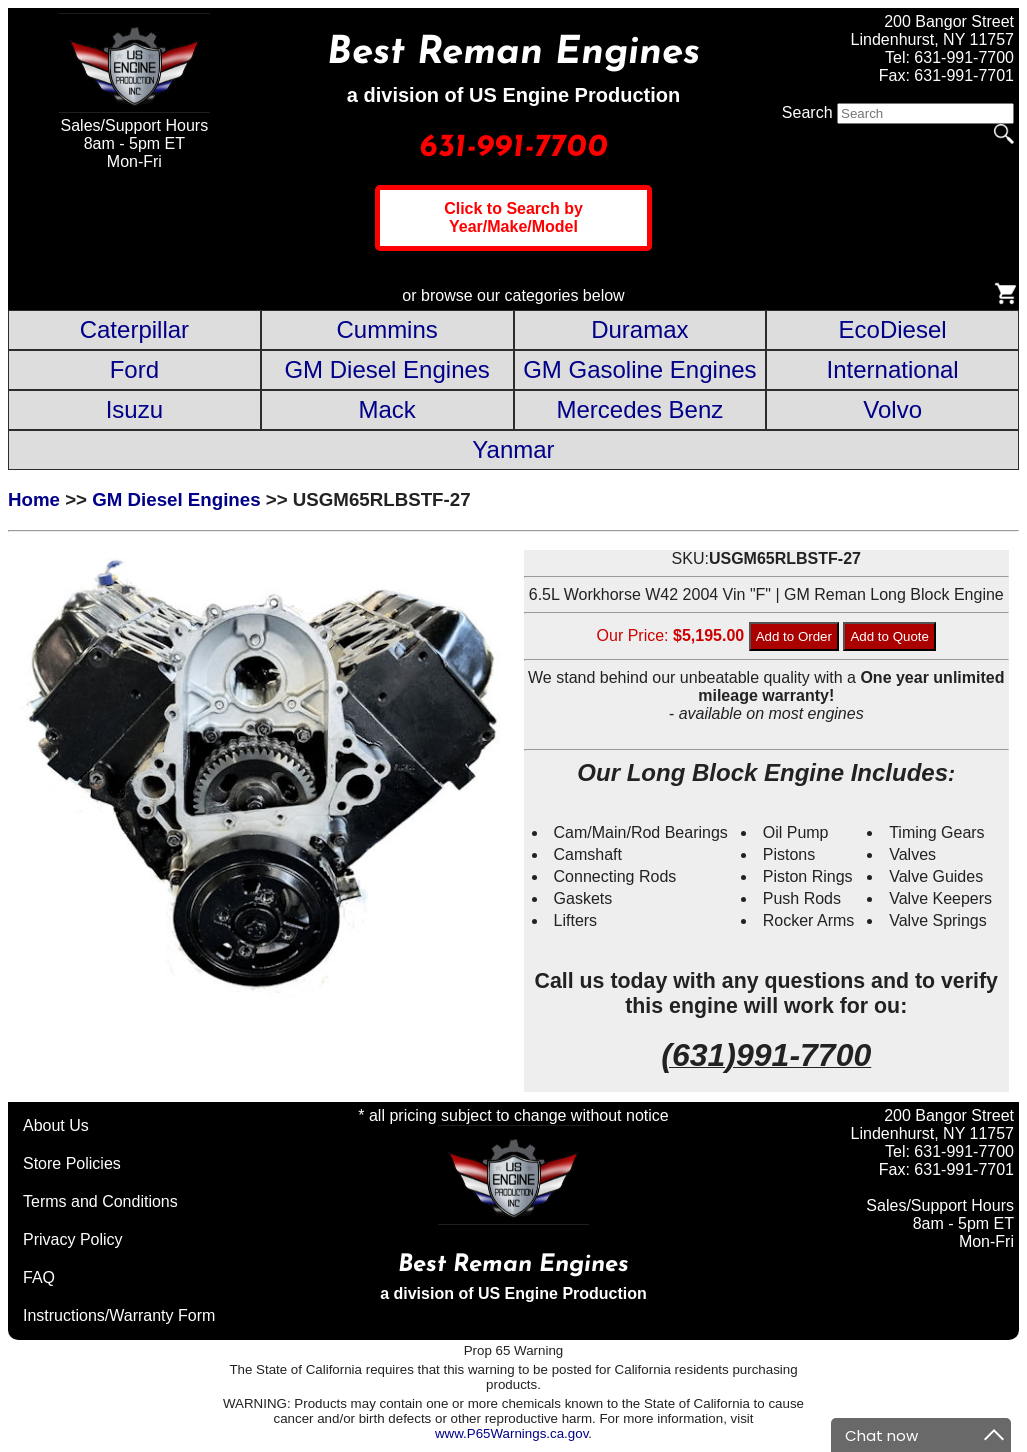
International (893, 369)
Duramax (639, 329)
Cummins (386, 329)
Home (34, 499)
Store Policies (72, 1163)
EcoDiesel (893, 329)
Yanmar (513, 449)
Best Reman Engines (513, 53)
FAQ (39, 1277)
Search (807, 112)
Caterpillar (134, 329)
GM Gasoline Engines (639, 369)
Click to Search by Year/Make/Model (513, 217)
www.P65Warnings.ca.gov (511, 1433)
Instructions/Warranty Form (119, 1315)
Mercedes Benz (640, 409)
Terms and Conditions (100, 1201)
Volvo (892, 409)
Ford (134, 369)
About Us (56, 1125)
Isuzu (134, 409)
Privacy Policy (73, 1239)
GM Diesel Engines (386, 369)
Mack (386, 409)
